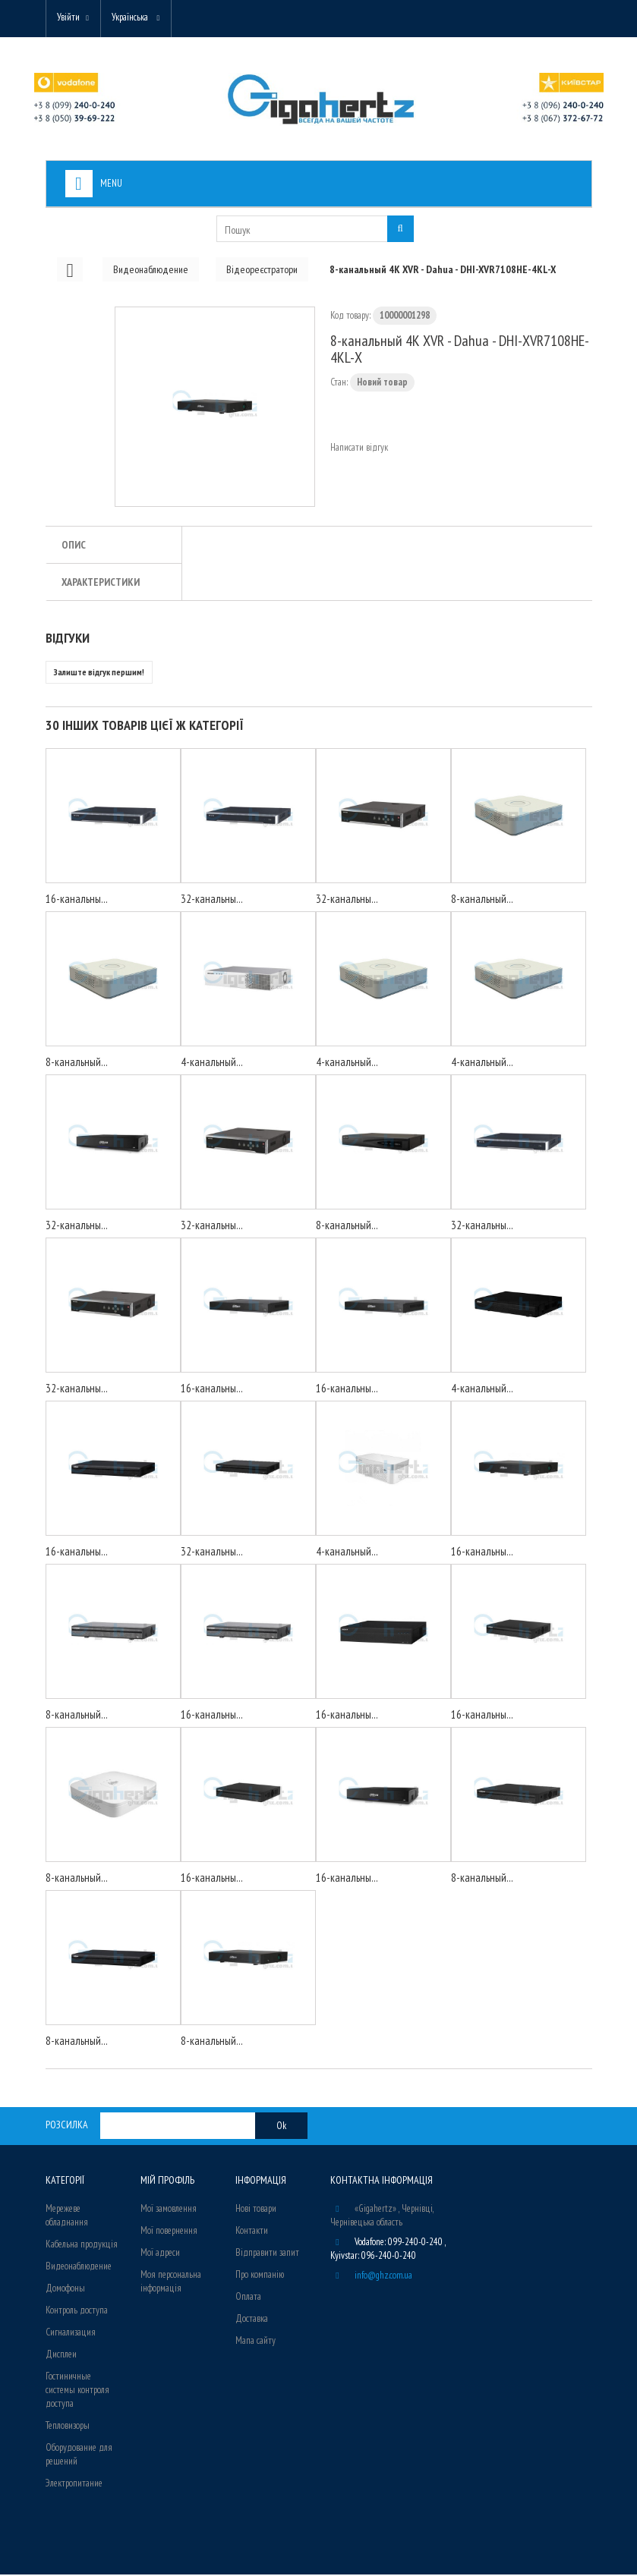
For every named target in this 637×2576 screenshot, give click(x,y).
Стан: (339, 383)
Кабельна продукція (82, 2245)
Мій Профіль (166, 2181)
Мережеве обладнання (67, 2216)
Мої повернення (168, 2231)
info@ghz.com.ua (383, 2276)
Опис (73, 546)
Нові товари (255, 2209)
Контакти (251, 2231)
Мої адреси (160, 2253)
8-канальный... (482, 900)
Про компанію (259, 2275)
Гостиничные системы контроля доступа (77, 2391)
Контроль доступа (77, 2311)
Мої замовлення (168, 2209)
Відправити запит (267, 2253)
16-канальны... (77, 900)
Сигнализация (71, 2333)
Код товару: (350, 316)
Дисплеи (61, 2355)
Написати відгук (359, 448)
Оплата (248, 2297)
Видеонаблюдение (79, 2267)
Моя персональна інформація (170, 2282)
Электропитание (74, 2484)
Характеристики (100, 583)
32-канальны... (212, 900)
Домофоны (65, 2289)
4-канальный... (212, 1063)
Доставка (251, 2319)
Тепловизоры (68, 2426)
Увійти (69, 17)
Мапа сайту (255, 2341)
